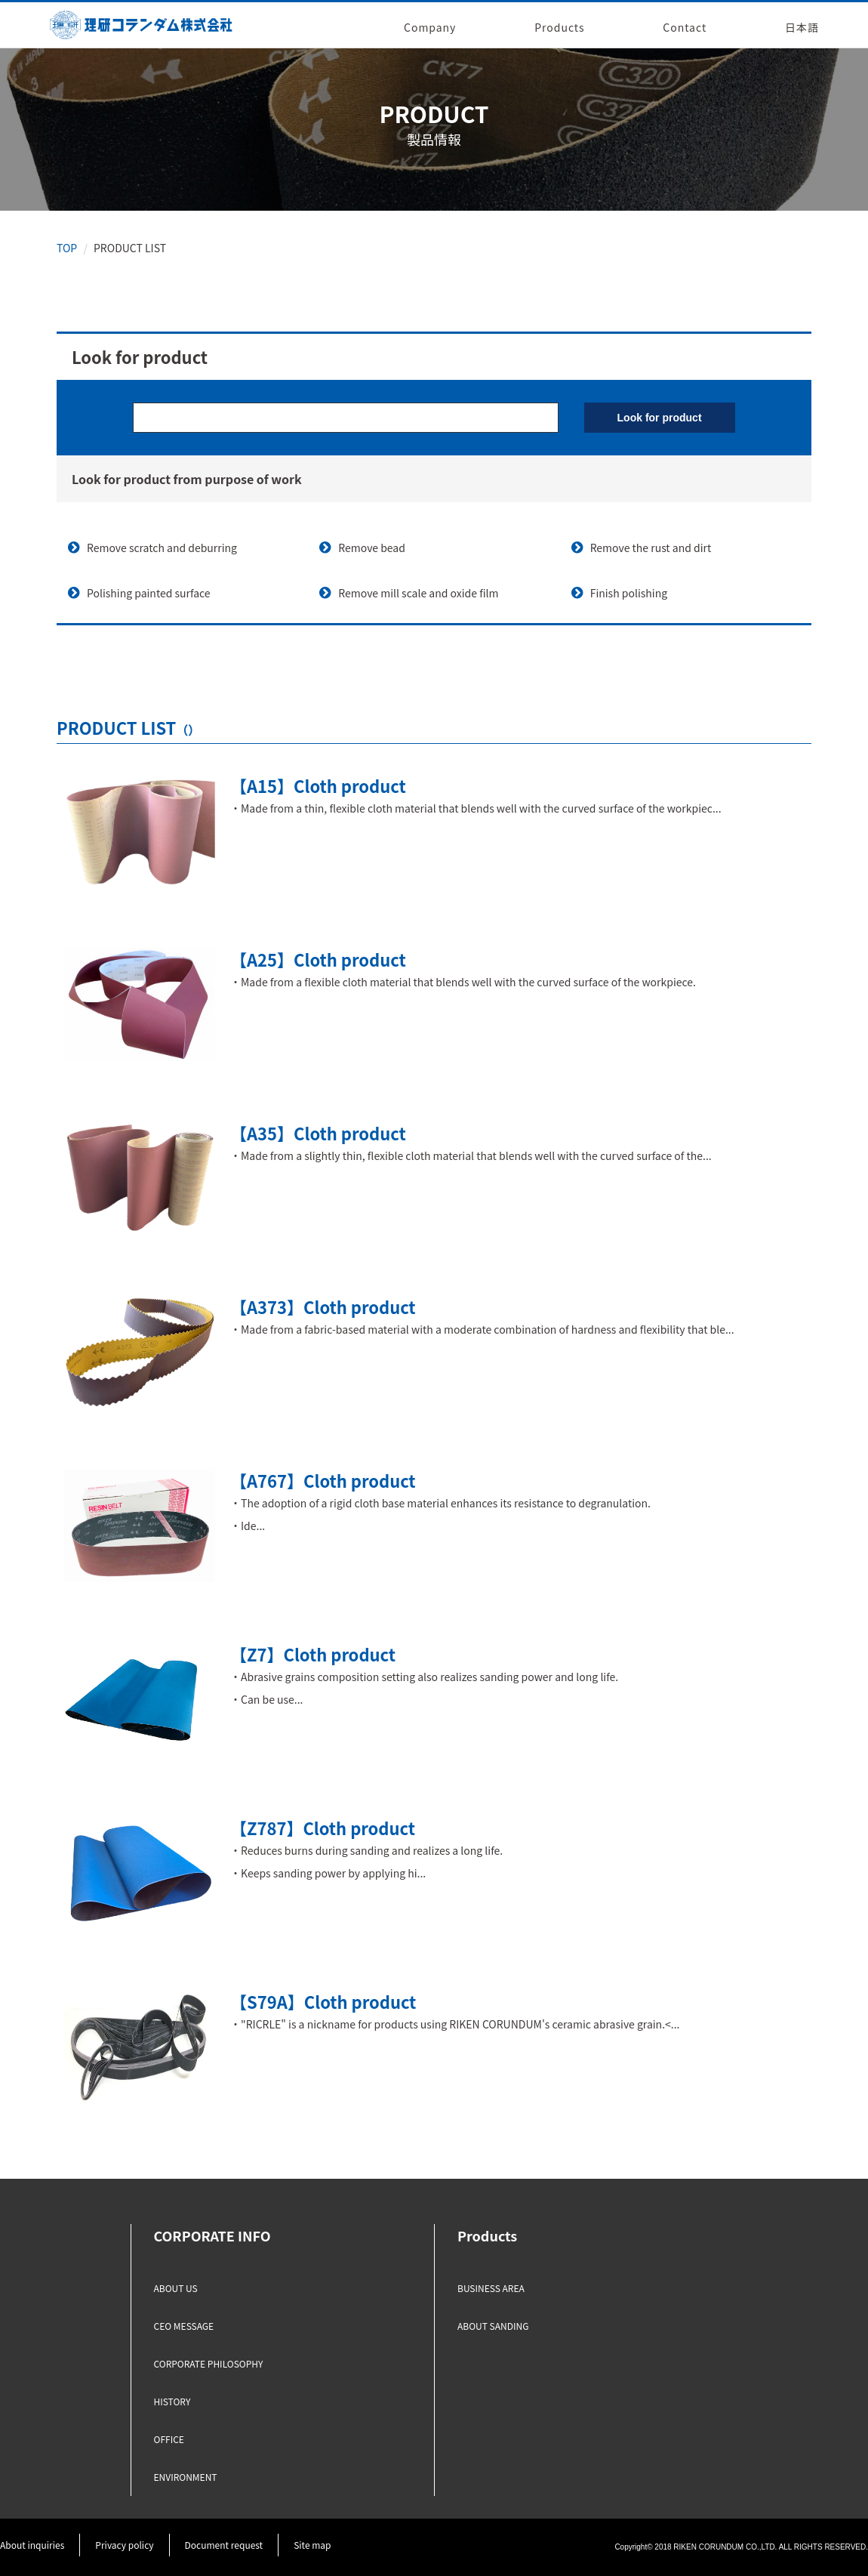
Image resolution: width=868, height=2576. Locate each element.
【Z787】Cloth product (322, 1827)
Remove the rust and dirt (651, 547)
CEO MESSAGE (184, 2325)
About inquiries (32, 2544)
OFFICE (169, 2439)
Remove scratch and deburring (162, 547)
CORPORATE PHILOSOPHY (208, 2363)
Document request (224, 2544)
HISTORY (172, 2401)
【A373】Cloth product (323, 1306)
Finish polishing (628, 592)
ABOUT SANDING (492, 2325)
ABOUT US (176, 2287)
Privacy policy (124, 2544)
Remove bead (371, 547)
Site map (312, 2544)
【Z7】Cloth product (313, 1654)
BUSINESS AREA (491, 2287)
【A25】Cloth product (318, 959)
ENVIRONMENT (185, 2476)
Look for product (659, 418)
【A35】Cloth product (318, 1132)
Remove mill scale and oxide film (418, 592)
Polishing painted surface (149, 592)
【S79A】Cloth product (323, 2001)
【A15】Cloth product (318, 785)
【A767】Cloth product (323, 1480)
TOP (67, 247)
